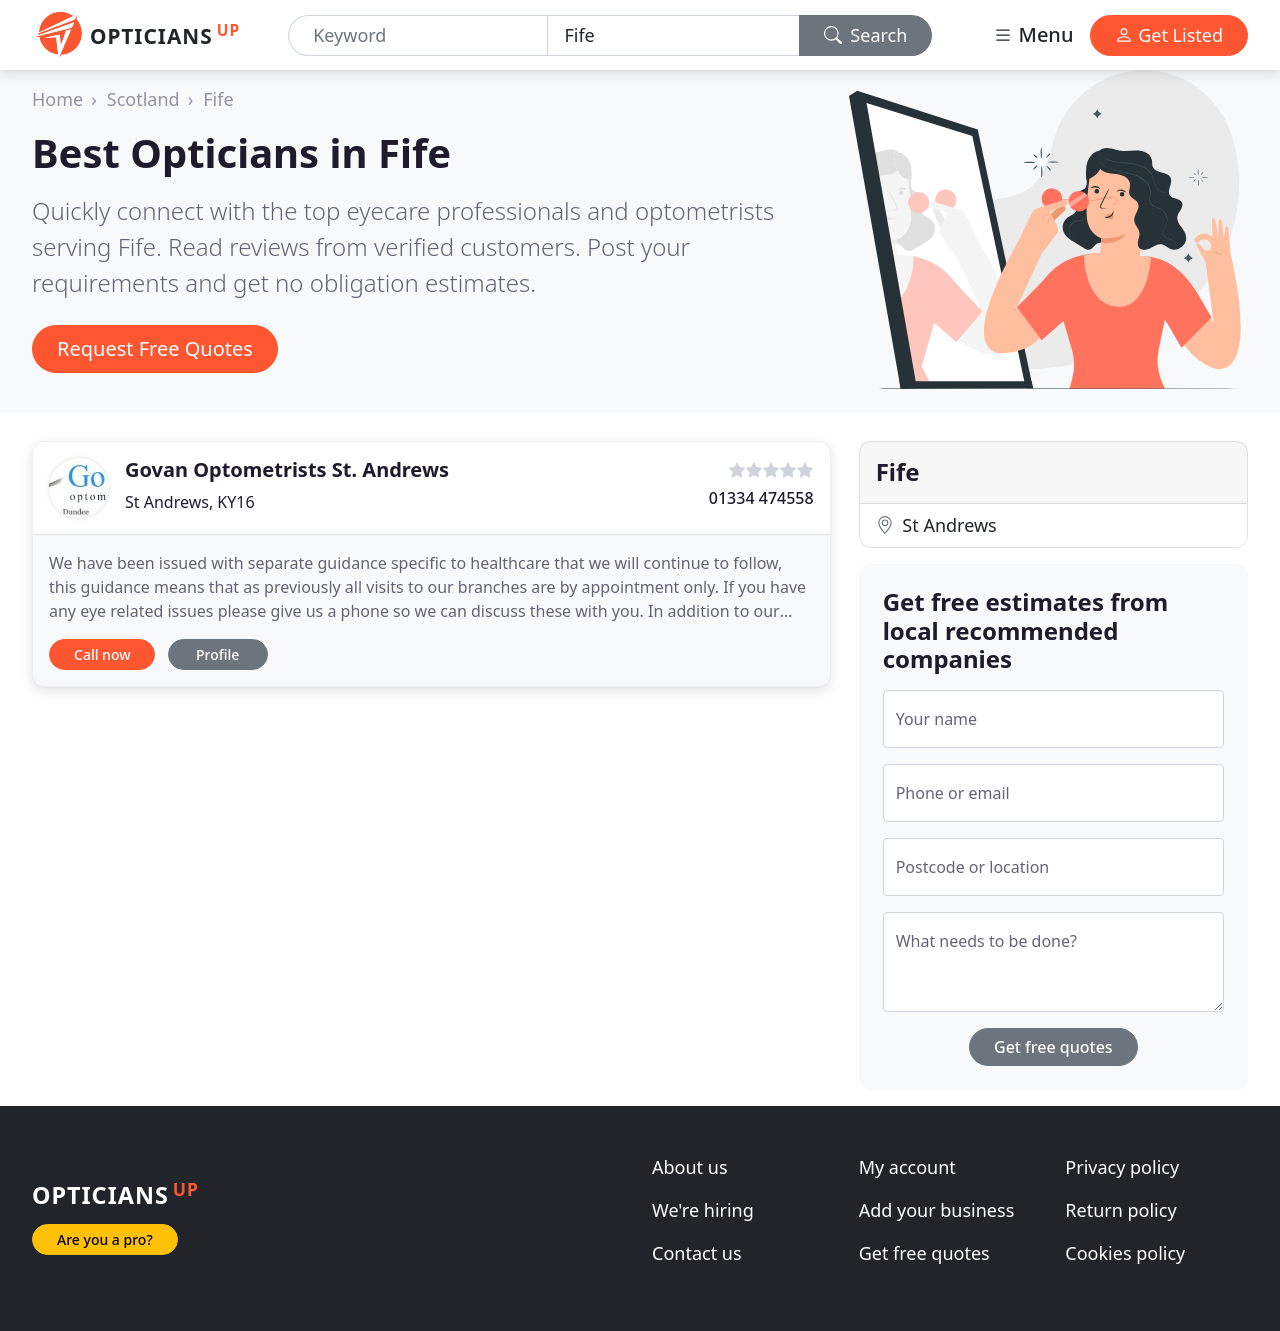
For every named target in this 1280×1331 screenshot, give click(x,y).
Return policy (1120, 1210)
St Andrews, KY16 (190, 502)
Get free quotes (1053, 1047)
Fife (218, 99)
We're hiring (703, 1210)
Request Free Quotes (155, 348)
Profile (217, 654)
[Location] (673, 35)
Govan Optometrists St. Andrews (287, 469)
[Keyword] (418, 35)
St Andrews (936, 525)
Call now (102, 654)
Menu (1033, 34)
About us (690, 1167)
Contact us (697, 1253)
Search (866, 35)
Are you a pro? (105, 1239)
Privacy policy (1122, 1167)
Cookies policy (1125, 1253)
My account (907, 1167)
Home (57, 99)
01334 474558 (761, 498)
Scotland (143, 99)
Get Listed (1169, 35)
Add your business (937, 1210)
